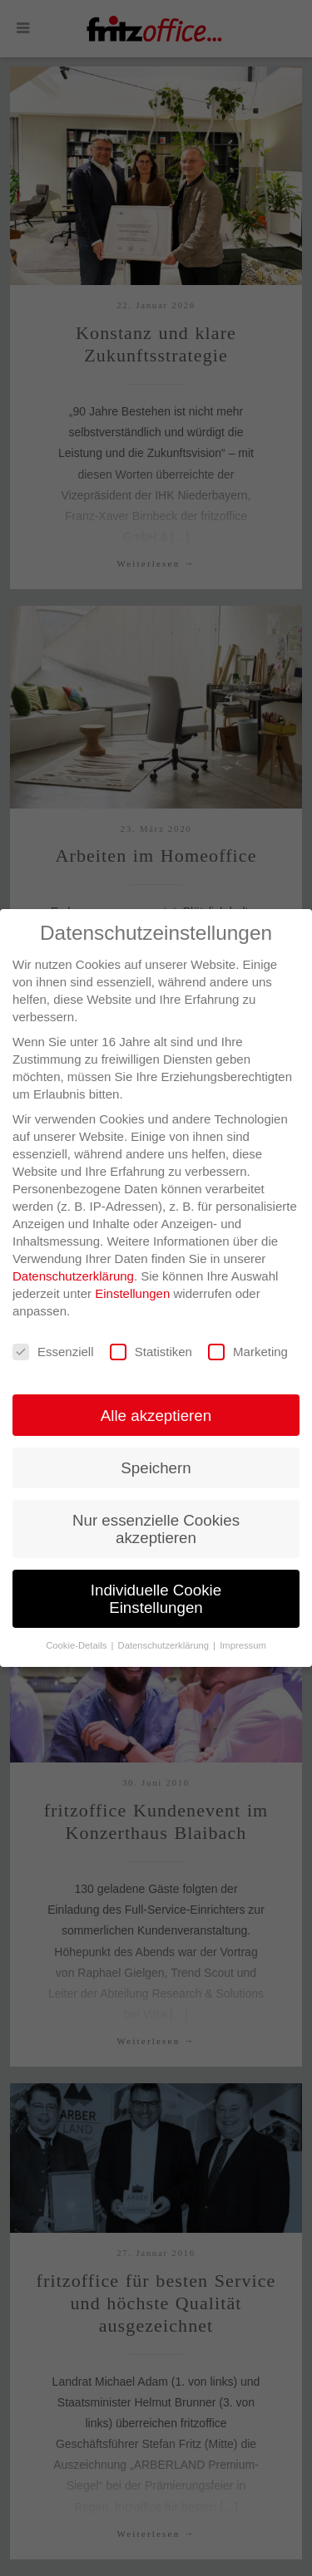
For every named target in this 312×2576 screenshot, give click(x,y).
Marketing (248, 1352)
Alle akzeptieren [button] (156, 1415)
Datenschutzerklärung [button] (165, 1645)
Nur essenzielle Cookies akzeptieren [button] (156, 1529)
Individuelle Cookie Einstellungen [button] (156, 1598)
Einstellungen (132, 1293)
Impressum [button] (243, 1645)
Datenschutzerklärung (73, 1276)
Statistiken (151, 1352)
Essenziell (53, 1352)
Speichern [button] (156, 1468)
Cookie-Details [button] (77, 1645)
